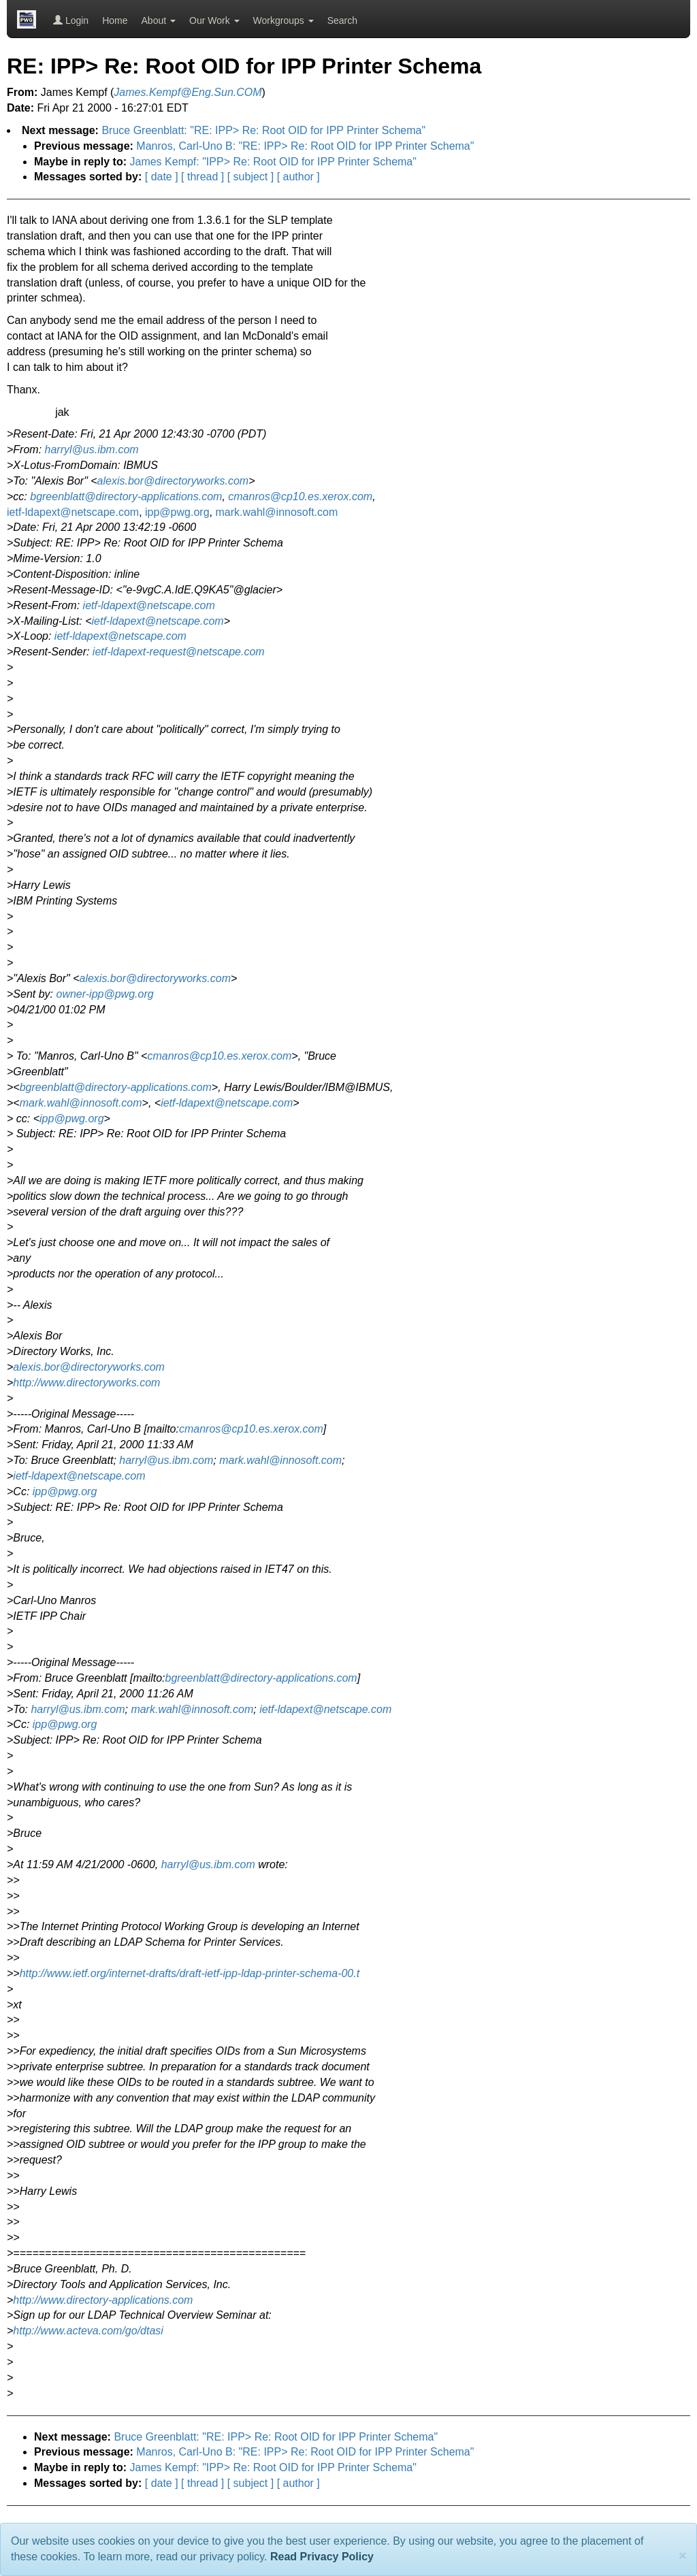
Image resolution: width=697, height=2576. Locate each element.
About (159, 20)
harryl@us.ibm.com (92, 449)
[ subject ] (250, 176)
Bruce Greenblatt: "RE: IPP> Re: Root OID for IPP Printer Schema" (263, 130)
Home (114, 20)
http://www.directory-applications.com (103, 2300)
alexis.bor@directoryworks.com (173, 481)
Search (342, 20)
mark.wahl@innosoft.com (276, 512)
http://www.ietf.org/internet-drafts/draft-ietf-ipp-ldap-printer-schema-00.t (189, 1973)
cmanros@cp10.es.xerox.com (300, 496)
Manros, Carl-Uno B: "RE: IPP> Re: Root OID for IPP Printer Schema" (305, 146)
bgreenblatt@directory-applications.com (126, 496)
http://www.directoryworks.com (86, 1382)
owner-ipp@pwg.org (105, 994)
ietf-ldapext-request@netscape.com (179, 651)
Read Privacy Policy (322, 2556)
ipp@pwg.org (177, 512)
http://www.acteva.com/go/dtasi (88, 2330)
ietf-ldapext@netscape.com (73, 512)
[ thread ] (202, 176)
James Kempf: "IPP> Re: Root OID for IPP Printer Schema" (272, 161)
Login (70, 20)
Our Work (214, 20)
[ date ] (161, 176)
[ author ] (298, 176)
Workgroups (283, 20)
